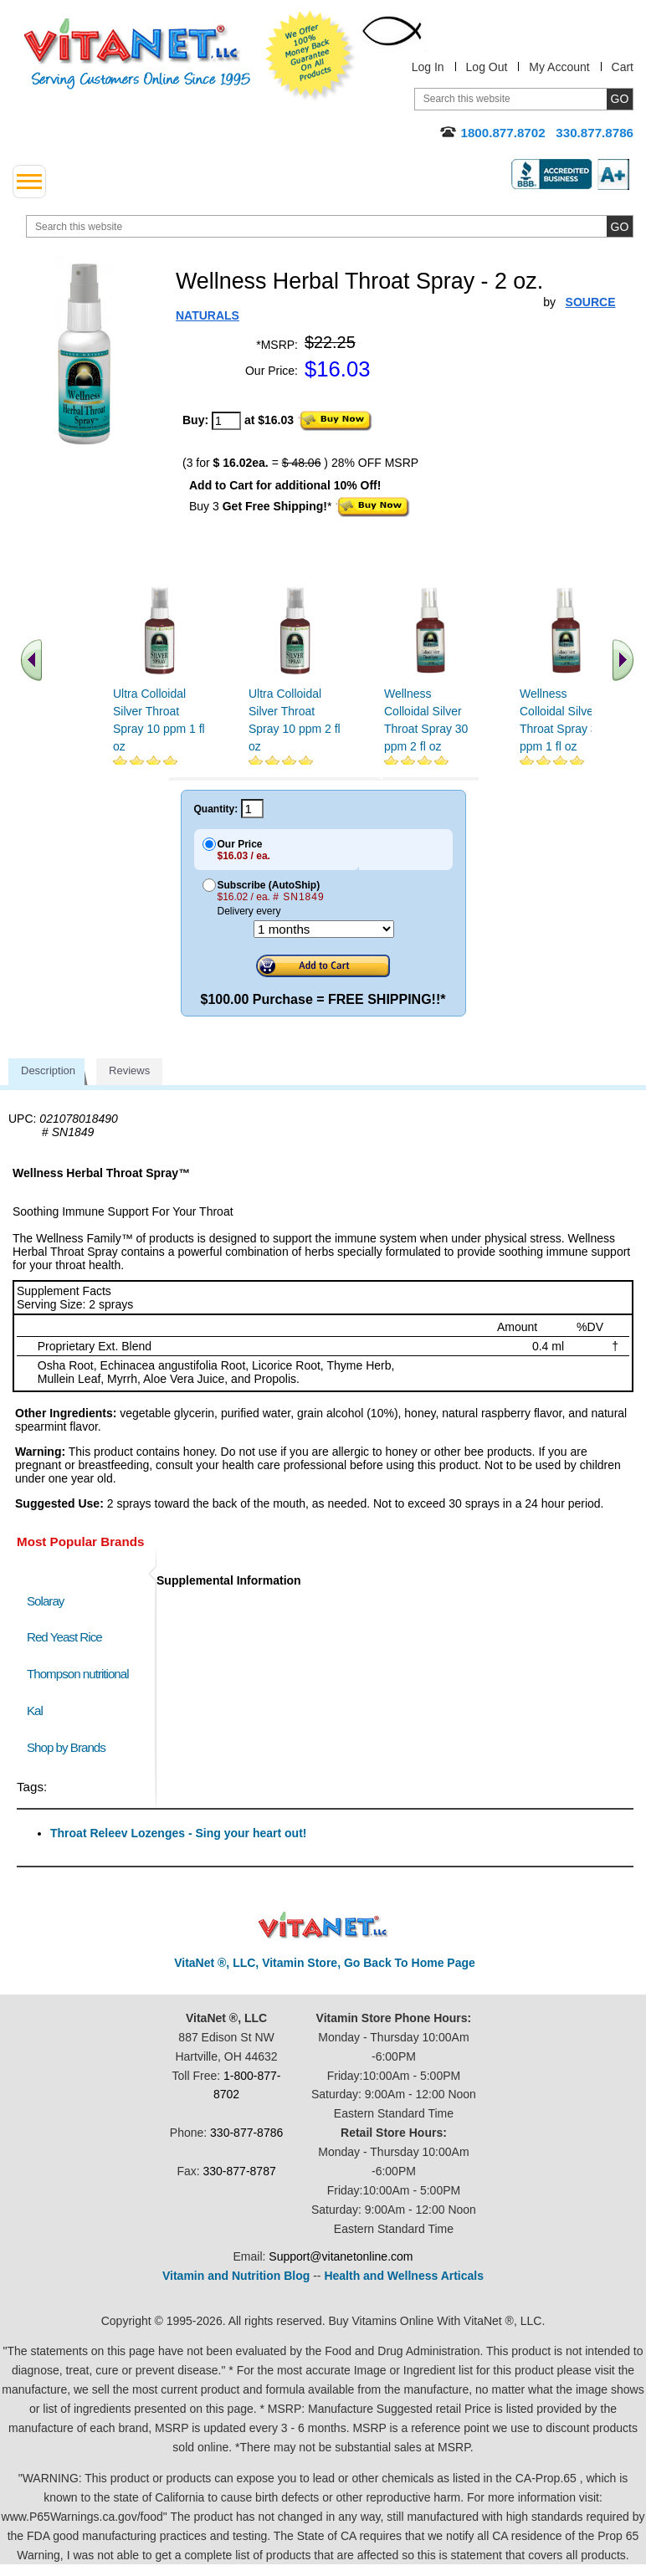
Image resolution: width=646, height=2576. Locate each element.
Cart (622, 67)
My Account (559, 67)
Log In (428, 67)
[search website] (330, 226)
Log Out (487, 67)
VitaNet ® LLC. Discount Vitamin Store (323, 1925)
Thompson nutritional (78, 1674)
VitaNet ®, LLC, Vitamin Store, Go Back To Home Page (324, 1962)
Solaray (45, 1601)
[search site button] (620, 226)
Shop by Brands (70, 1747)
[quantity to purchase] (226, 421)
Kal (35, 1710)
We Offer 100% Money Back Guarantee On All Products (310, 56)
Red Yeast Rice (64, 1637)
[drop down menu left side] (29, 181)
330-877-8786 (246, 2132)
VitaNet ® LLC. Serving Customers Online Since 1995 (137, 54)
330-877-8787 (239, 2171)
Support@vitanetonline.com (341, 2256)
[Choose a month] (324, 929)
